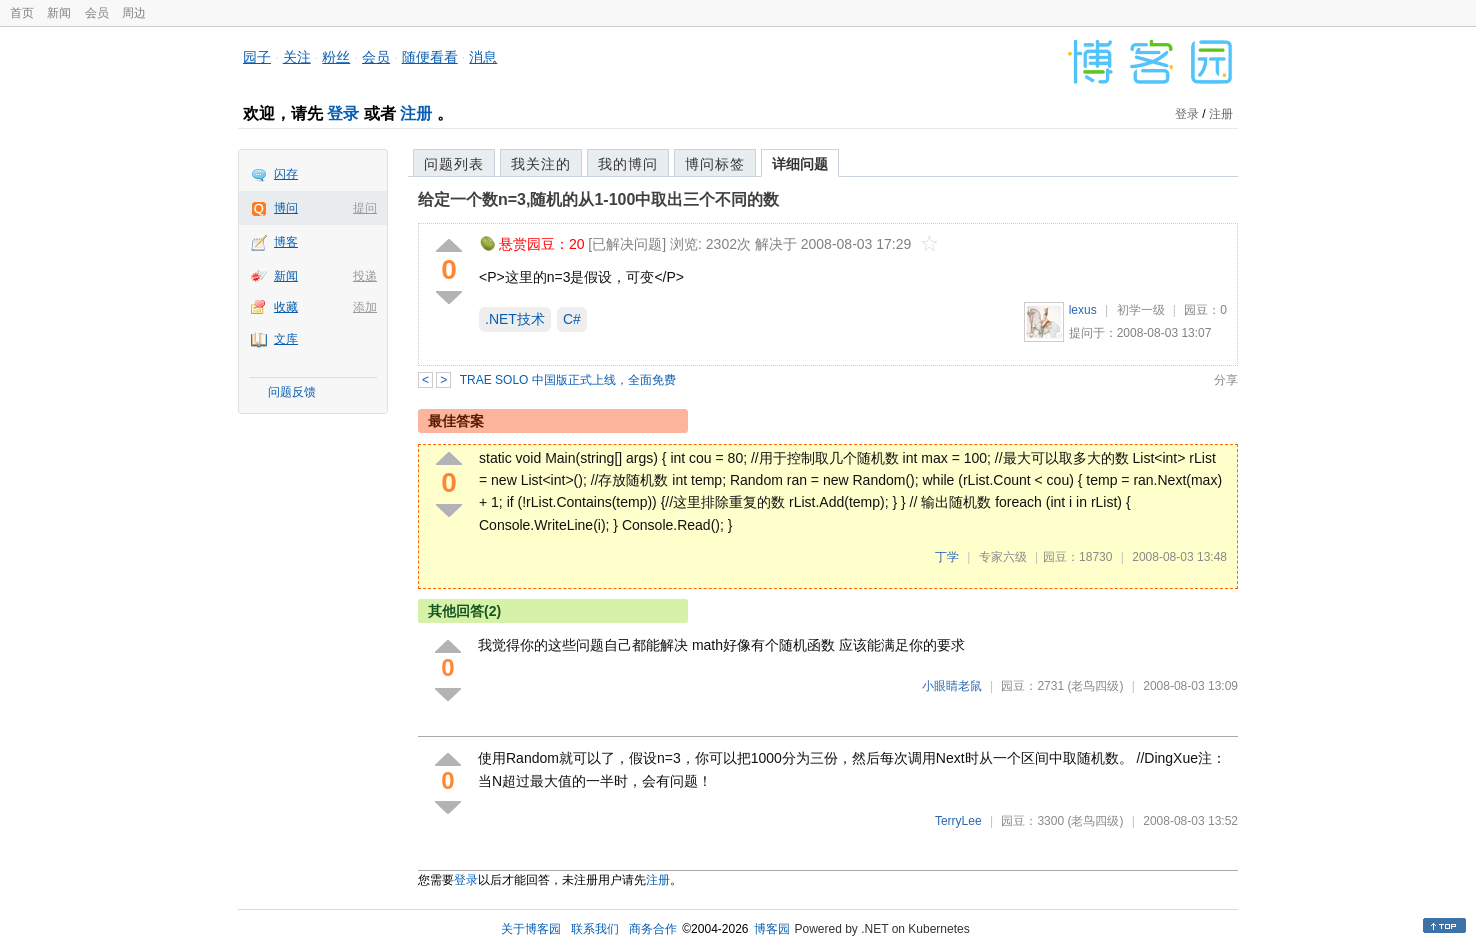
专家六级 (1003, 557)
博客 (286, 242)
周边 (134, 13)
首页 (22, 13)
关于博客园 (531, 929)
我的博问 (628, 164)
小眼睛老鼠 (952, 686)
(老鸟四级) (1095, 686)
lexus (1083, 310)
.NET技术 (515, 319)
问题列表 (454, 164)
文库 (286, 339)
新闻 (59, 13)
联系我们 (595, 929)
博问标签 (715, 164)
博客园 (772, 929)
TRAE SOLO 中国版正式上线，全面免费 (568, 380)
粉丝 (336, 57)
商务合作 (653, 929)
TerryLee (958, 821)
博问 (286, 208)
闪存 (286, 174)
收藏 (286, 307)
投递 (365, 276)
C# (572, 319)
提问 (365, 208)
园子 (257, 57)
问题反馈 (292, 392)
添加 (365, 307)
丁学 (947, 557)
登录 (343, 113)
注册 (416, 113)
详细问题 (800, 164)
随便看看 (430, 57)
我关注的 (541, 164)
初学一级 (1141, 310)
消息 (483, 57)
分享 (1226, 380)
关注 (297, 57)
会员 (97, 13)
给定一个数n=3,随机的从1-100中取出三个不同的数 (598, 199)
